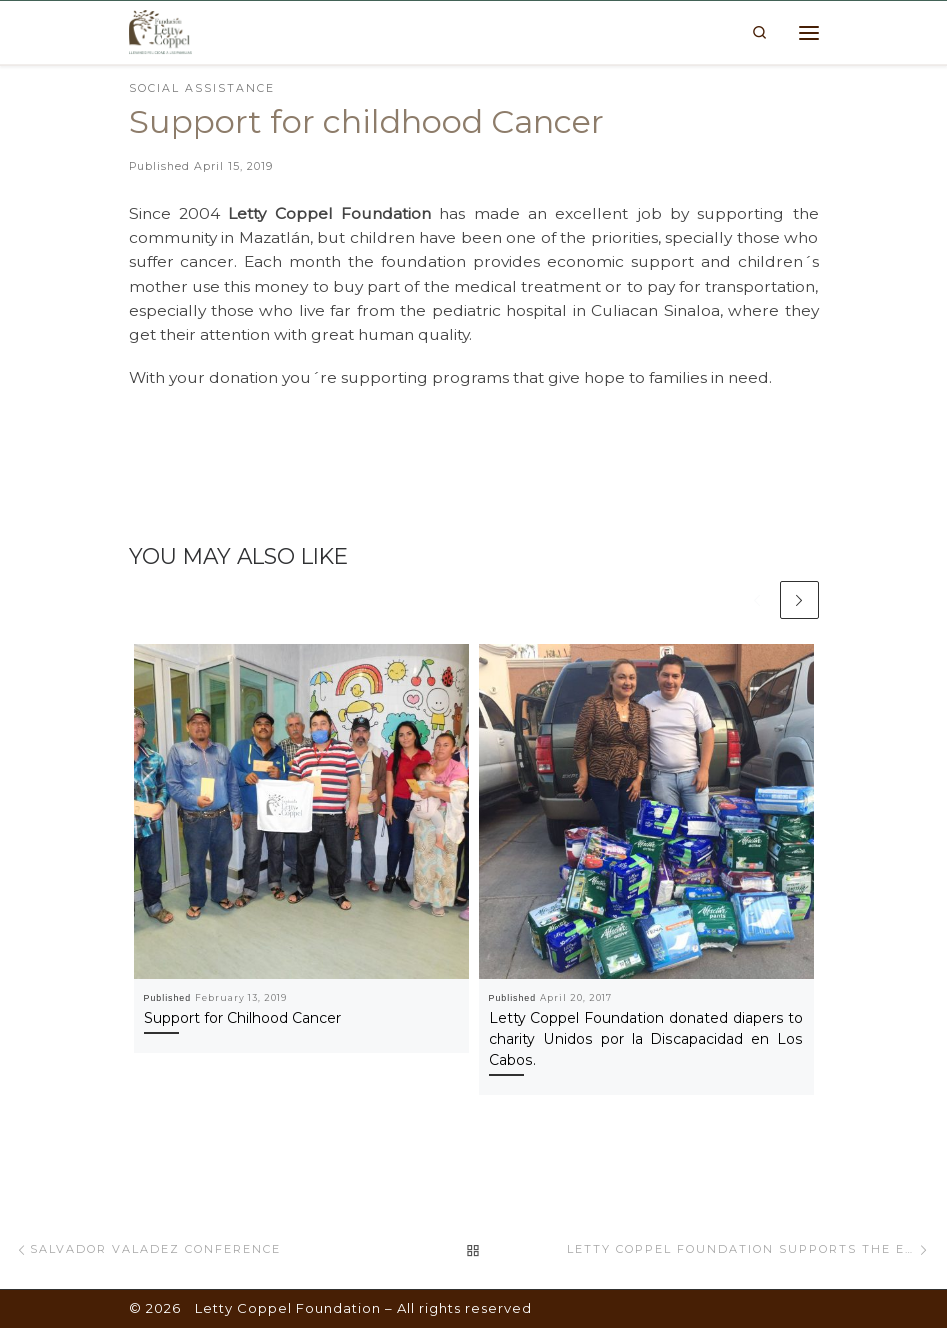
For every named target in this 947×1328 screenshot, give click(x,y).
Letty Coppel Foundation (288, 1308)
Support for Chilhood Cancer (242, 1019)
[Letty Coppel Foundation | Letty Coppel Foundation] (161, 31)
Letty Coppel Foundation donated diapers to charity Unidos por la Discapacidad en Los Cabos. (646, 1040)
